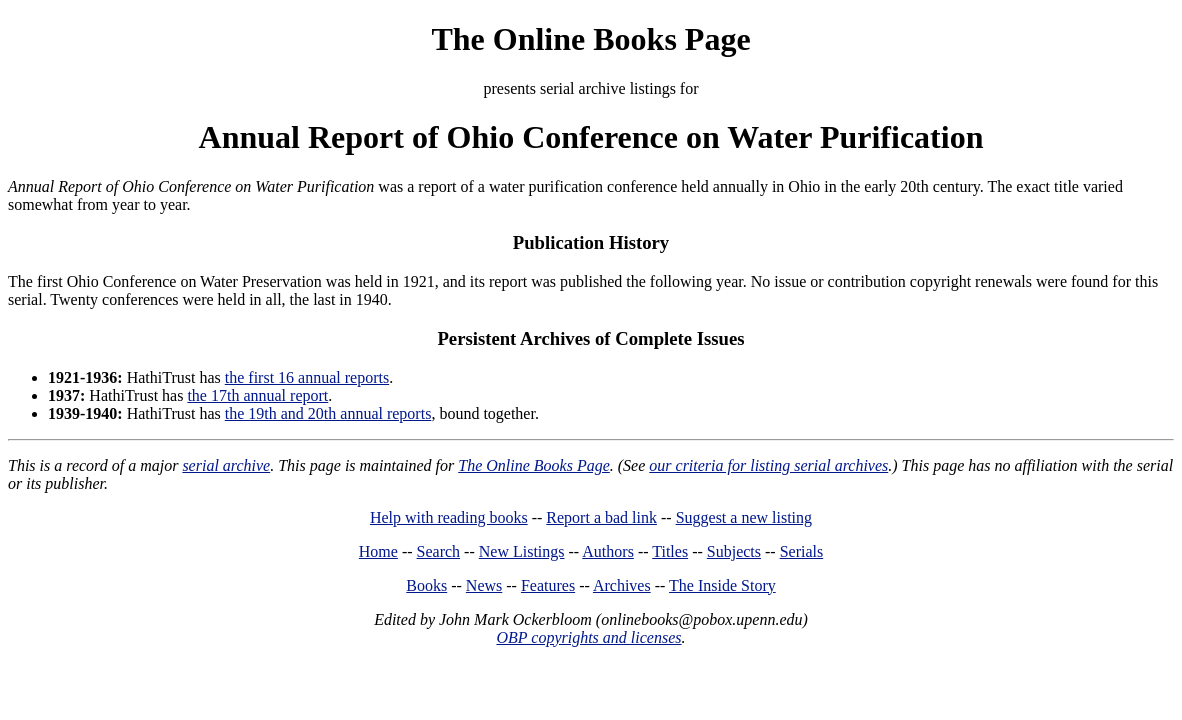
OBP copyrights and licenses (588, 637)
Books (426, 585)
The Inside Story (722, 585)
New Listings (522, 551)
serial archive (226, 465)
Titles (670, 551)
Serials (802, 551)
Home (378, 551)
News (484, 585)
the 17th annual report (257, 395)
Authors (608, 551)
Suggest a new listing (744, 517)
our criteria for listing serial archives (768, 465)
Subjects (734, 551)
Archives (622, 585)
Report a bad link (601, 517)
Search (439, 551)
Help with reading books (449, 517)
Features (548, 585)
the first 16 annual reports (307, 377)
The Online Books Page (590, 39)
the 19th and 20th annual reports (328, 413)
